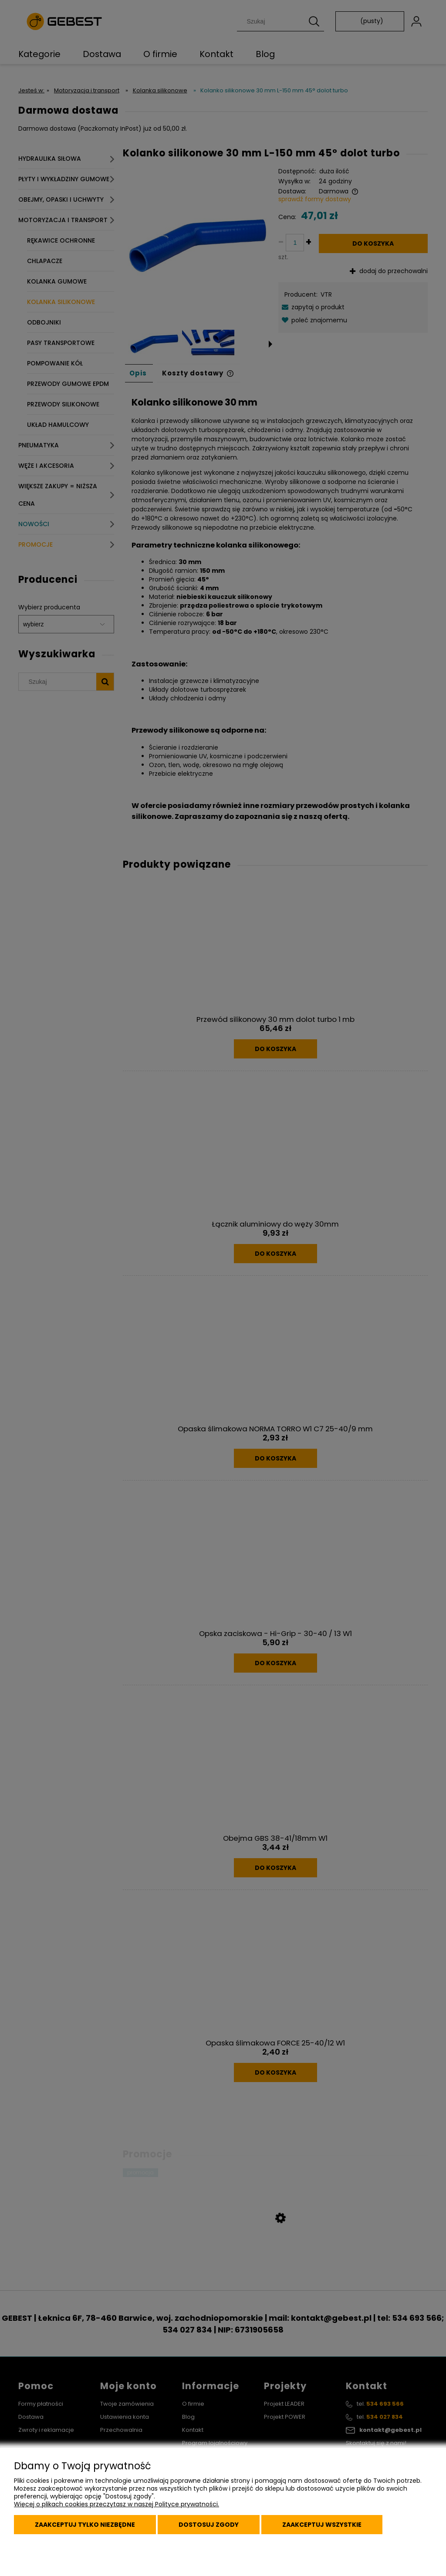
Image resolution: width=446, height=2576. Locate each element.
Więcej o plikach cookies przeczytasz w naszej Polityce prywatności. (116, 2504)
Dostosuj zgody (209, 2524)
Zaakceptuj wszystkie (322, 2524)
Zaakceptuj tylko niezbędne (85, 2524)
